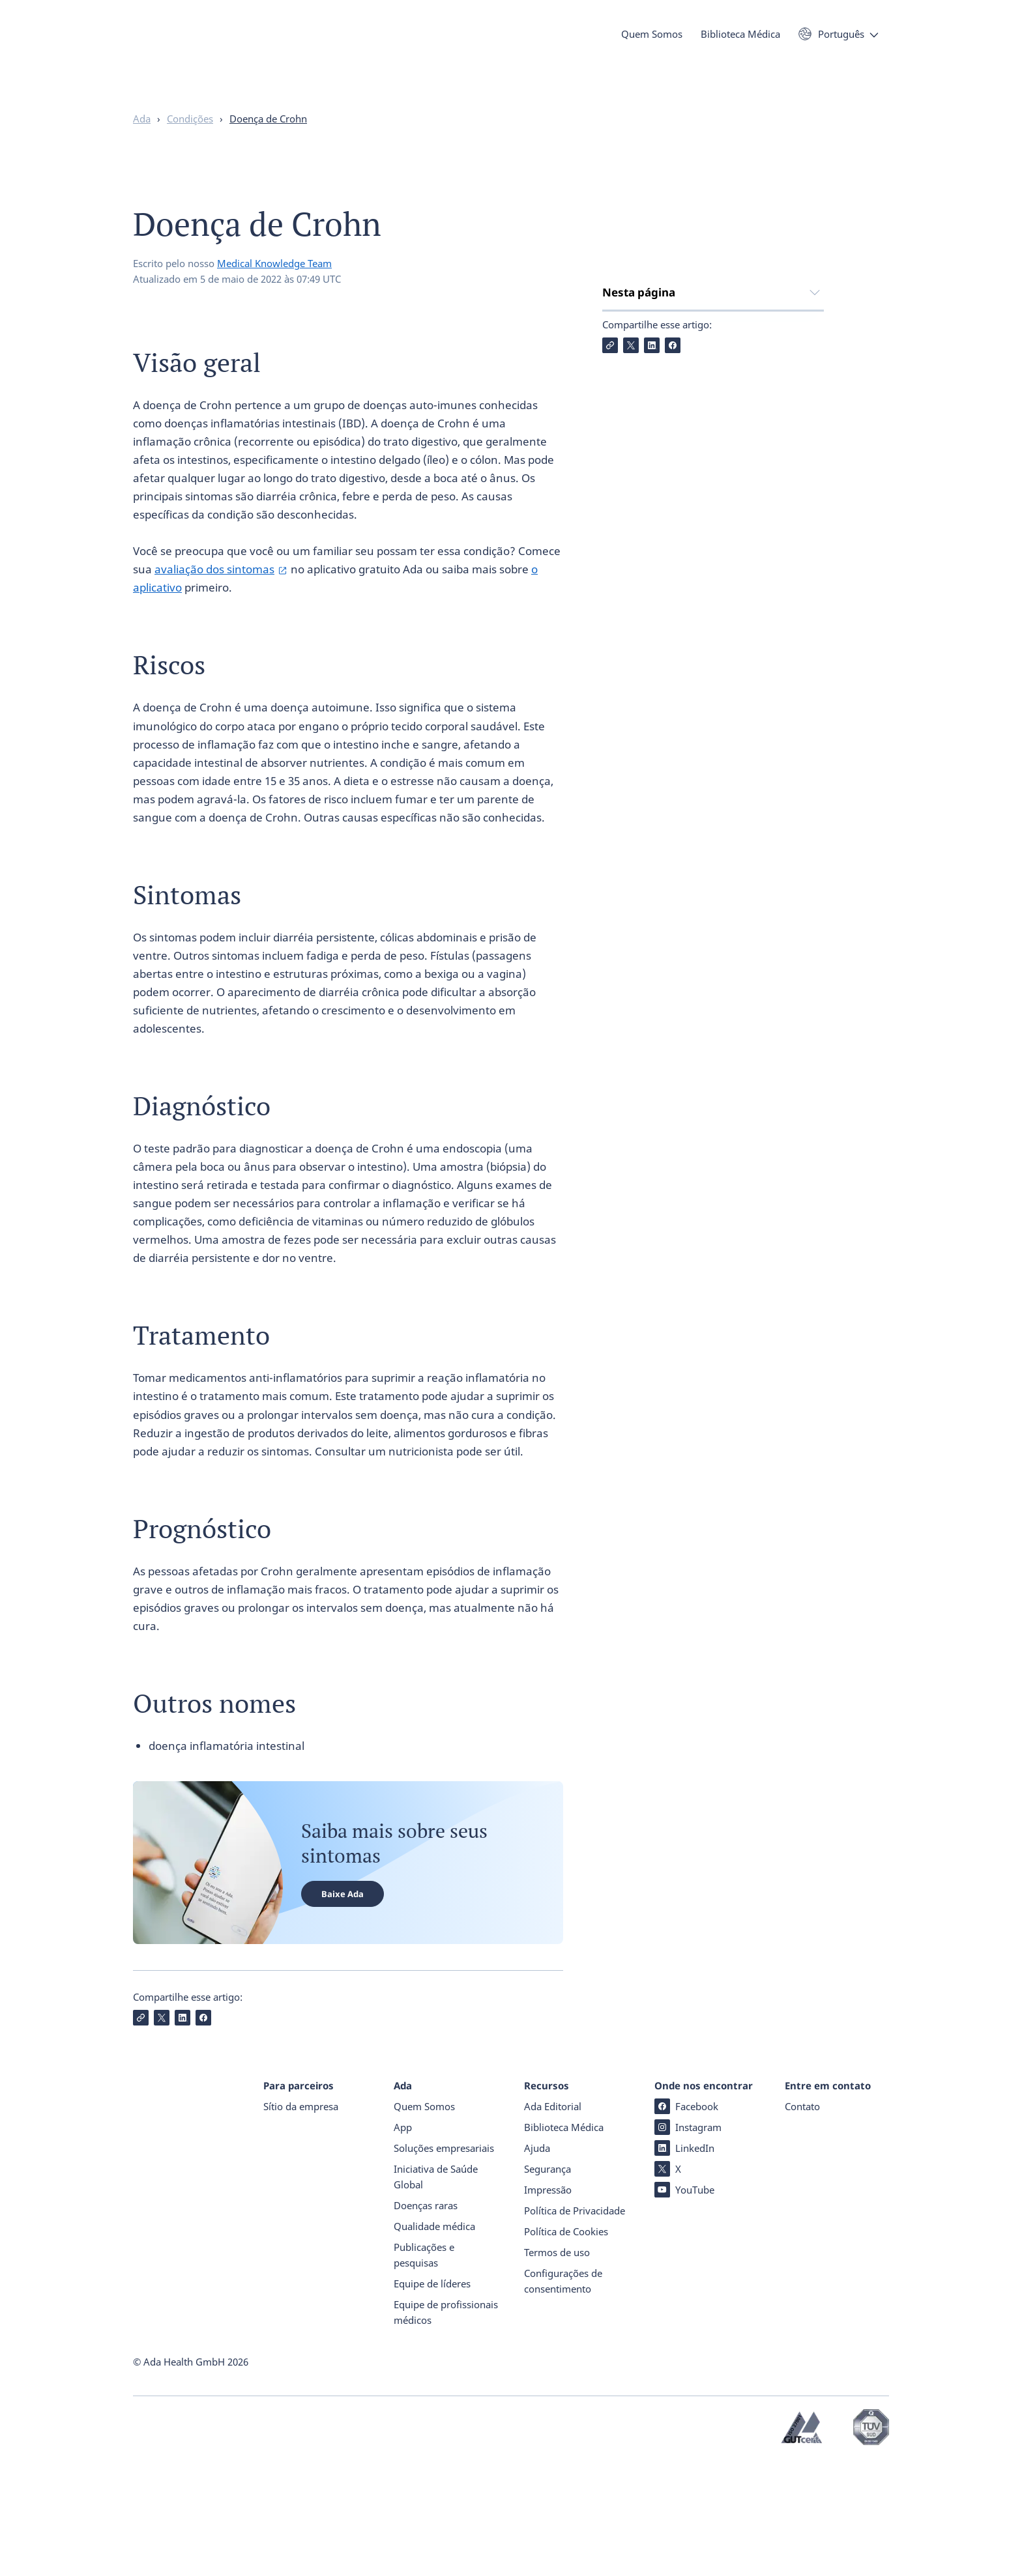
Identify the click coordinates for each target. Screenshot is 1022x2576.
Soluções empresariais (444, 2261)
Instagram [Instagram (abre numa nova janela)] (688, 2241)
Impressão (548, 2303)
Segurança (547, 2282)
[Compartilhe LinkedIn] (652, 552)
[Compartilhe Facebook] (672, 552)
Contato (802, 2220)
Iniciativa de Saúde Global (436, 2290)
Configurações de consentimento (563, 2395)
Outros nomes (639, 500)
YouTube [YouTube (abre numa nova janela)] (684, 2303)
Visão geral (630, 344)
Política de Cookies (566, 2345)
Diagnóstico (632, 422)
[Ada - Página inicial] (152, 58)
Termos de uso (557, 2366)
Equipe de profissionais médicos (446, 2426)
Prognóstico (633, 474)
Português (841, 44)
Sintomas (626, 396)
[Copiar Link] (610, 552)
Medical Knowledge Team (274, 288)
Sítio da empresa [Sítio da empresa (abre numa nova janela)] (300, 2220)
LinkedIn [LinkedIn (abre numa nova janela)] (684, 2262)
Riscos (618, 370)
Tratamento (633, 448)
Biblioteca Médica (740, 44)
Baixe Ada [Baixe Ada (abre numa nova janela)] (342, 1919)
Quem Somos (651, 44)
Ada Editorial (552, 2220)
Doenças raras (426, 2319)
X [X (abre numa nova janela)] (667, 2283)
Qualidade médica (434, 2340)
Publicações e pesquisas (424, 2368)
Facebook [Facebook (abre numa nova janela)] (686, 2220)
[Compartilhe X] (631, 552)
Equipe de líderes (432, 2397)
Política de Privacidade (574, 2324)
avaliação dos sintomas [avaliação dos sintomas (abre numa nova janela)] (214, 594)
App (403, 2241)
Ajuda (537, 2261)
